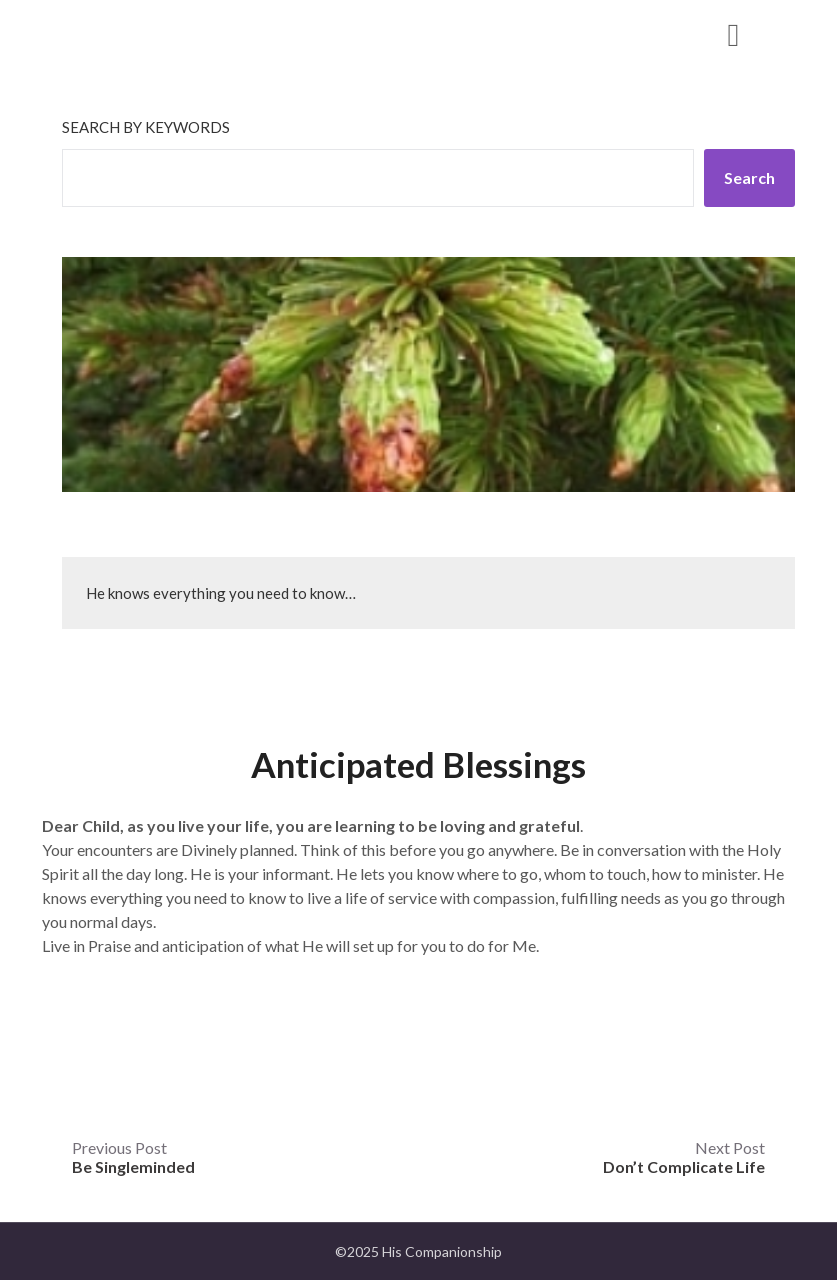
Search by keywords (146, 127)
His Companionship (173, 33)
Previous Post (133, 1157)
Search (749, 177)
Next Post (684, 1157)
